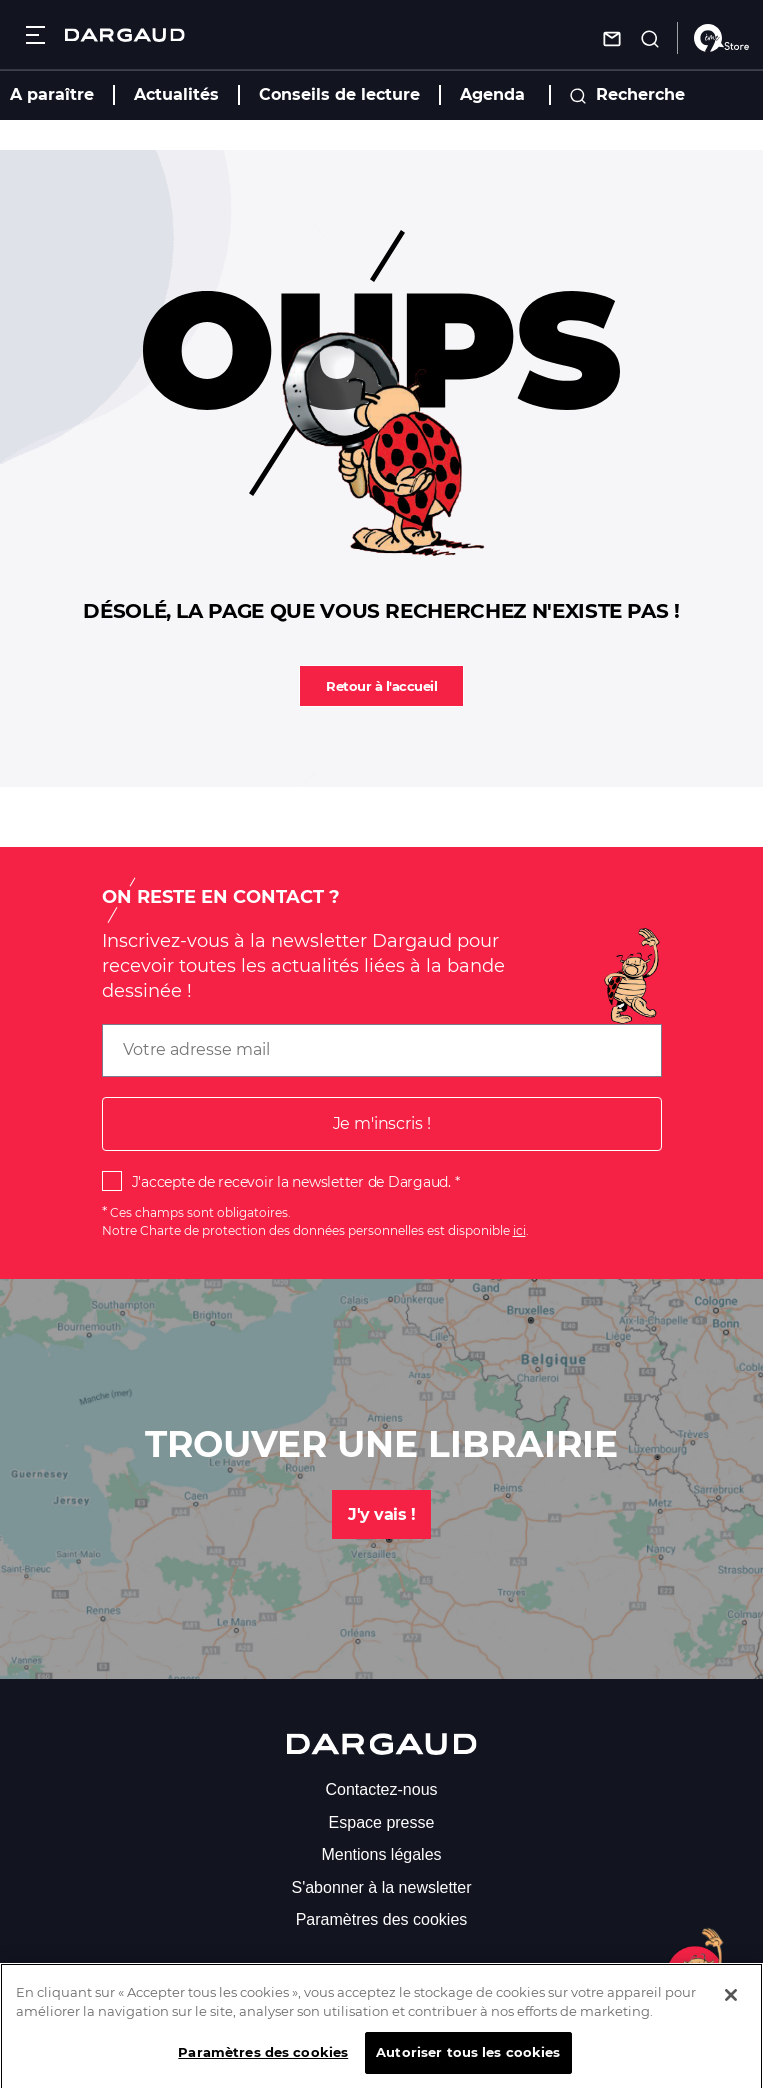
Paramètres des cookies (382, 1919)
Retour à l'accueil (381, 686)
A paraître (52, 94)
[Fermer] (731, 2007)
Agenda (492, 94)
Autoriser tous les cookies (468, 2065)
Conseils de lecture (339, 94)
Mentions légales (381, 1854)
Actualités (176, 94)
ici (519, 1230)
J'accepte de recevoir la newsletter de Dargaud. (291, 1182)
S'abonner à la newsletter (381, 1887)
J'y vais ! (381, 1514)
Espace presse (382, 1822)
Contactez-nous (381, 1789)
